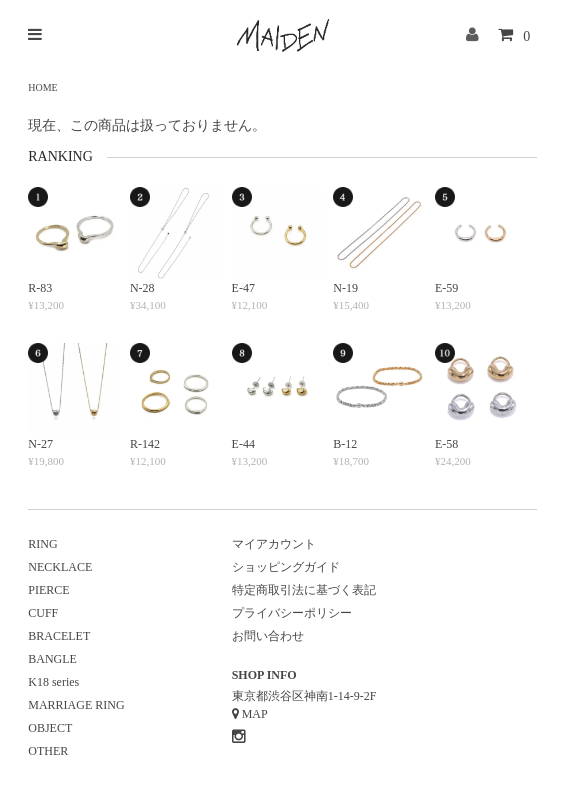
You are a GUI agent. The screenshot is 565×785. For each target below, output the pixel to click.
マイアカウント (274, 544)
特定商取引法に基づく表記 (304, 590)
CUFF (43, 613)
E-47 (243, 288)
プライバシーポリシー (292, 613)
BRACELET (59, 636)
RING (42, 544)
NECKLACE (60, 567)
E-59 (446, 288)
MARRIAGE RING (76, 705)
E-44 (243, 444)
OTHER (48, 751)
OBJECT (50, 728)
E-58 (446, 444)
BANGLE (52, 659)
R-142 (145, 444)
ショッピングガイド (286, 567)
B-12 (345, 444)
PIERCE (48, 590)
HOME (42, 87)
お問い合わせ (268, 636)
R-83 (40, 288)
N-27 (40, 444)
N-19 (345, 288)
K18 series (53, 682)
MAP (255, 714)
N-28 (142, 288)
